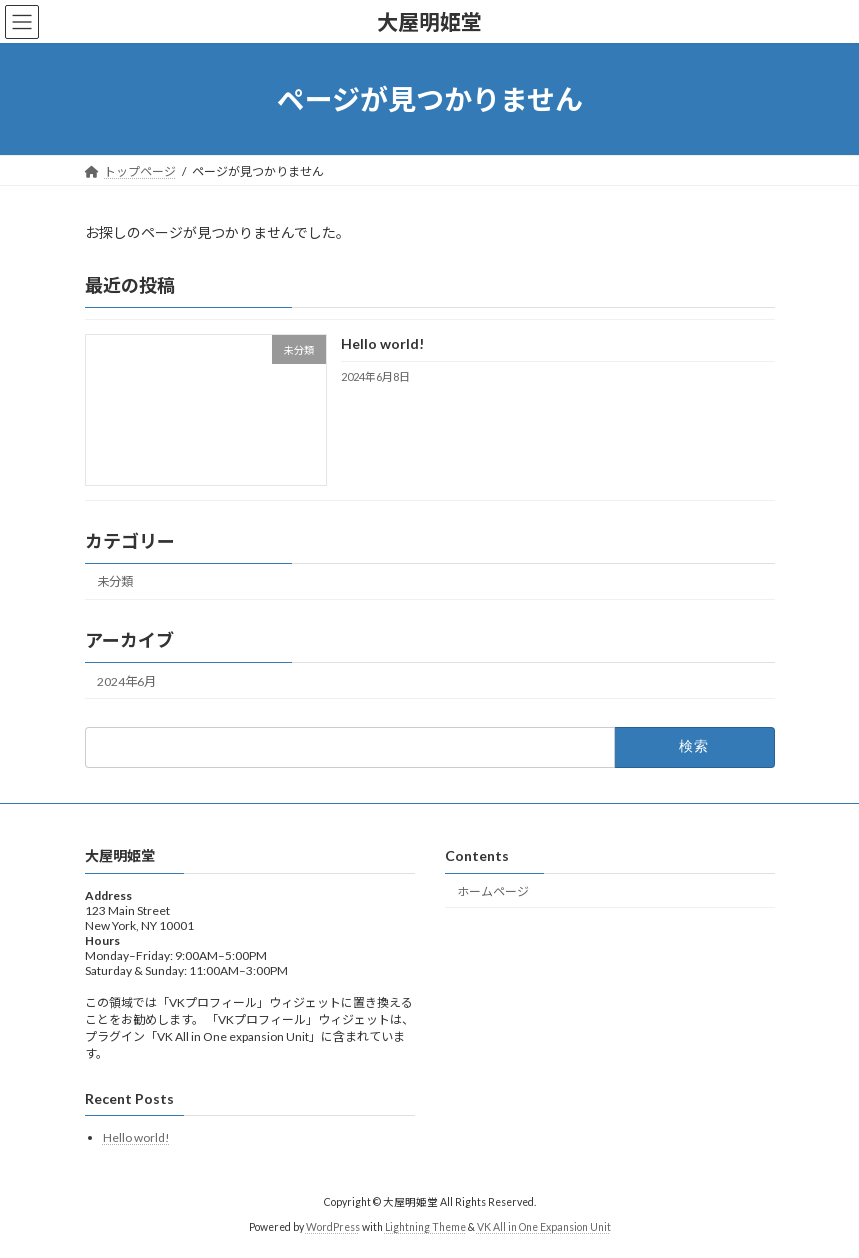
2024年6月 (126, 681)
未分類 (115, 582)
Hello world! (381, 344)
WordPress (333, 1227)
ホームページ (493, 891)
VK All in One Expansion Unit (544, 1227)
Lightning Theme (425, 1227)
